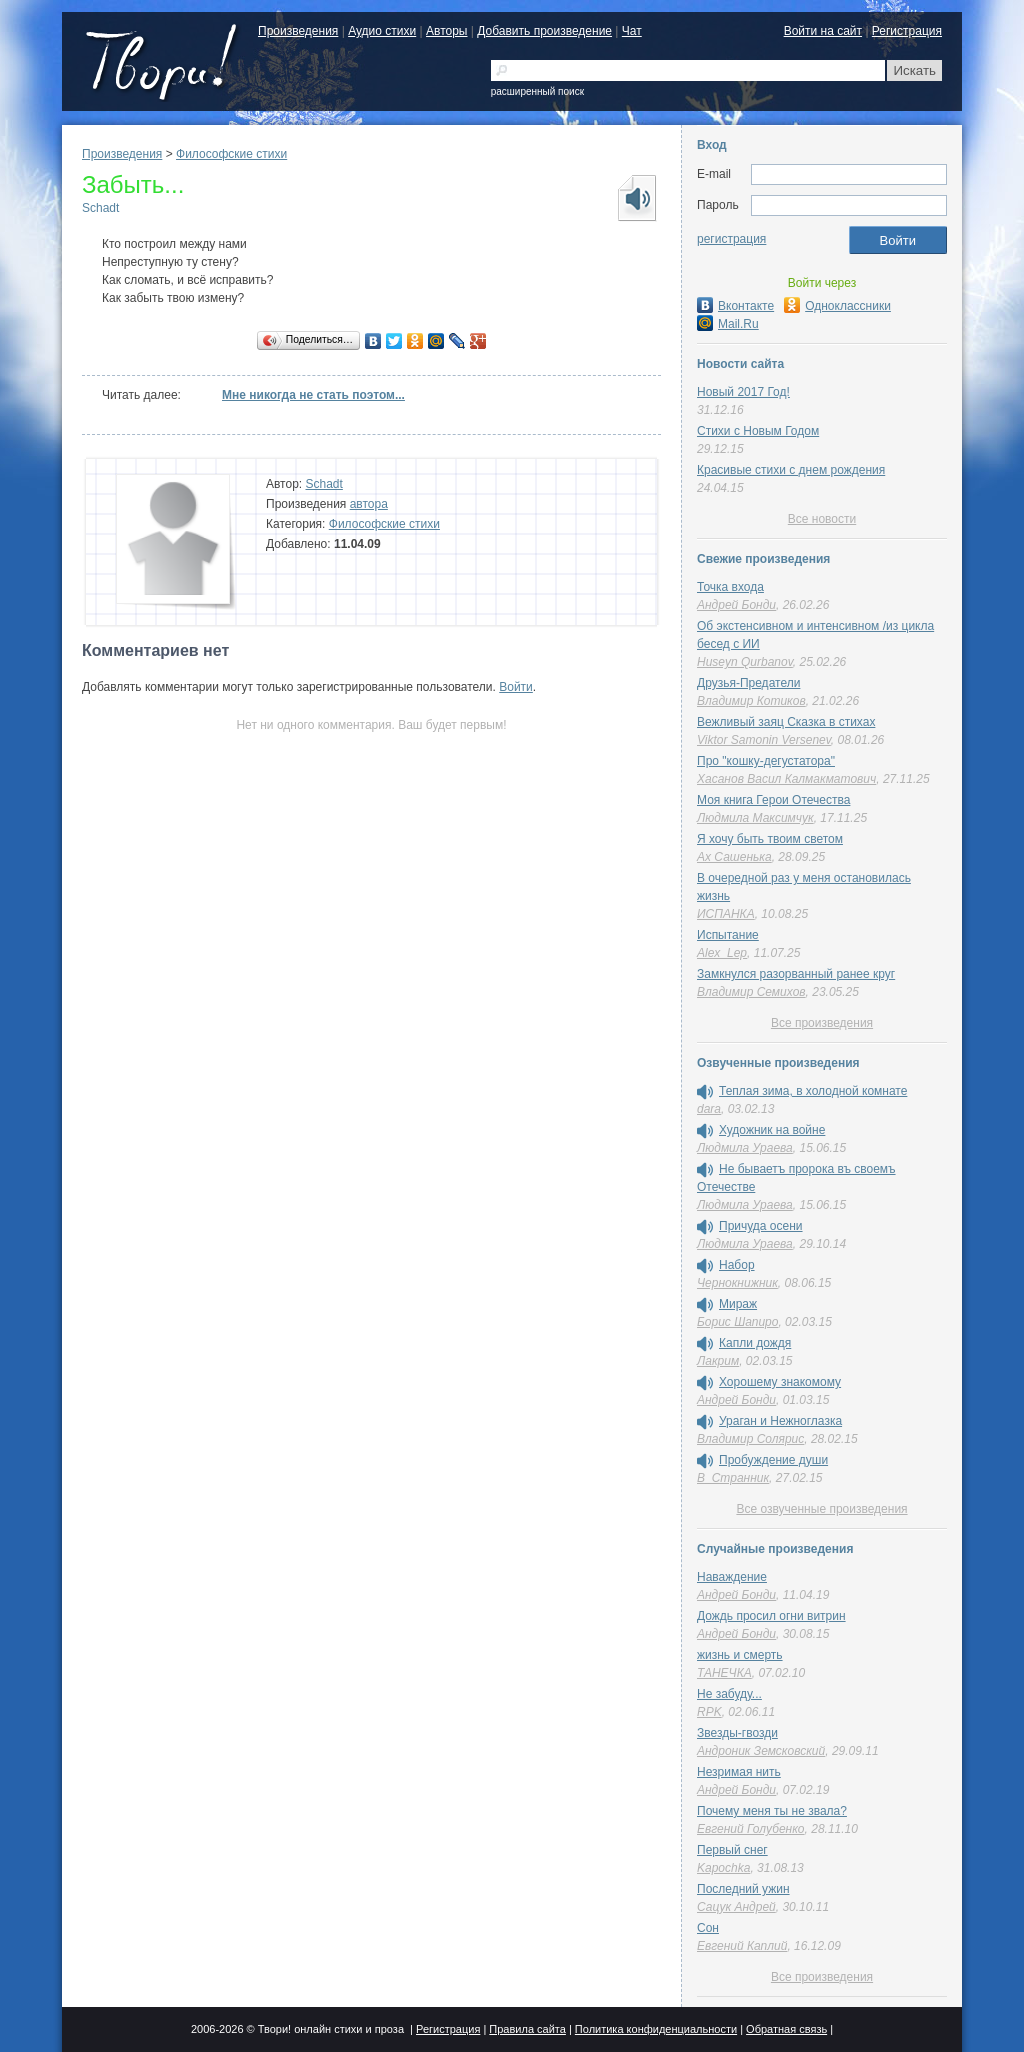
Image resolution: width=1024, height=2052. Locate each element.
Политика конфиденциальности (656, 2029)
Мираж (738, 1304)
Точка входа (730, 587)
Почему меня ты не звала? (772, 1811)
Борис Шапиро (737, 1322)
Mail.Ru (728, 324)
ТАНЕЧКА (724, 1673)
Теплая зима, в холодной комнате (813, 1091)
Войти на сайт (823, 31)
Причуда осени (761, 1226)
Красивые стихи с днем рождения (791, 470)
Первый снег (732, 1850)
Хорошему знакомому (780, 1382)
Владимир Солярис (750, 1439)
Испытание (728, 935)
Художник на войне (772, 1130)
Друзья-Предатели (748, 683)
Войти (516, 687)
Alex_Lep (722, 953)
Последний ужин (743, 1889)
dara (709, 1109)
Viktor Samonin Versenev (764, 740)
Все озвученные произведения (821, 1509)
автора (369, 504)
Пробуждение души (773, 1460)
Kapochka (723, 1868)
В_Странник (733, 1478)
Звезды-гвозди (737, 1733)
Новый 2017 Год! (743, 392)
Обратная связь (786, 2029)
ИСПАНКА (726, 914)
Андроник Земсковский (761, 1751)
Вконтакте (735, 306)
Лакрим (718, 1361)
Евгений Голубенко (751, 1829)
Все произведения (822, 1023)
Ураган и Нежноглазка (780, 1421)
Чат (632, 31)
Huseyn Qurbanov (745, 662)
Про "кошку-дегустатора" (766, 761)
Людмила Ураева (745, 1148)
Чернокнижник (737, 1283)
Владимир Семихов (751, 992)
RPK (709, 1712)
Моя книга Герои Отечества (773, 800)
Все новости (822, 519)
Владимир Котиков (751, 701)
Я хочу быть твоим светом (770, 839)
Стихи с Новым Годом (758, 431)
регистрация (731, 239)
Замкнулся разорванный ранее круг (796, 974)
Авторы (446, 31)
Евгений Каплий (742, 1946)
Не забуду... (729, 1694)
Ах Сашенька (734, 857)
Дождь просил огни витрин (771, 1616)
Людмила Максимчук (755, 818)
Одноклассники (837, 306)
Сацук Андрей (736, 1907)
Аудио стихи (382, 31)
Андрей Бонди (736, 605)
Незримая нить (739, 1772)
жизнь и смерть (740, 1655)
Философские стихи (231, 154)
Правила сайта (527, 2029)
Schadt (100, 208)
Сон (708, 1928)
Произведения (298, 31)
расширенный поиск (537, 91)
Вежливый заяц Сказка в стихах (786, 722)
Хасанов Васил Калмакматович (786, 779)
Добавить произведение (544, 31)
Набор (737, 1265)
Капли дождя (755, 1343)
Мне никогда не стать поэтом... (313, 395)
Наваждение (732, 1577)
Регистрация (907, 31)
